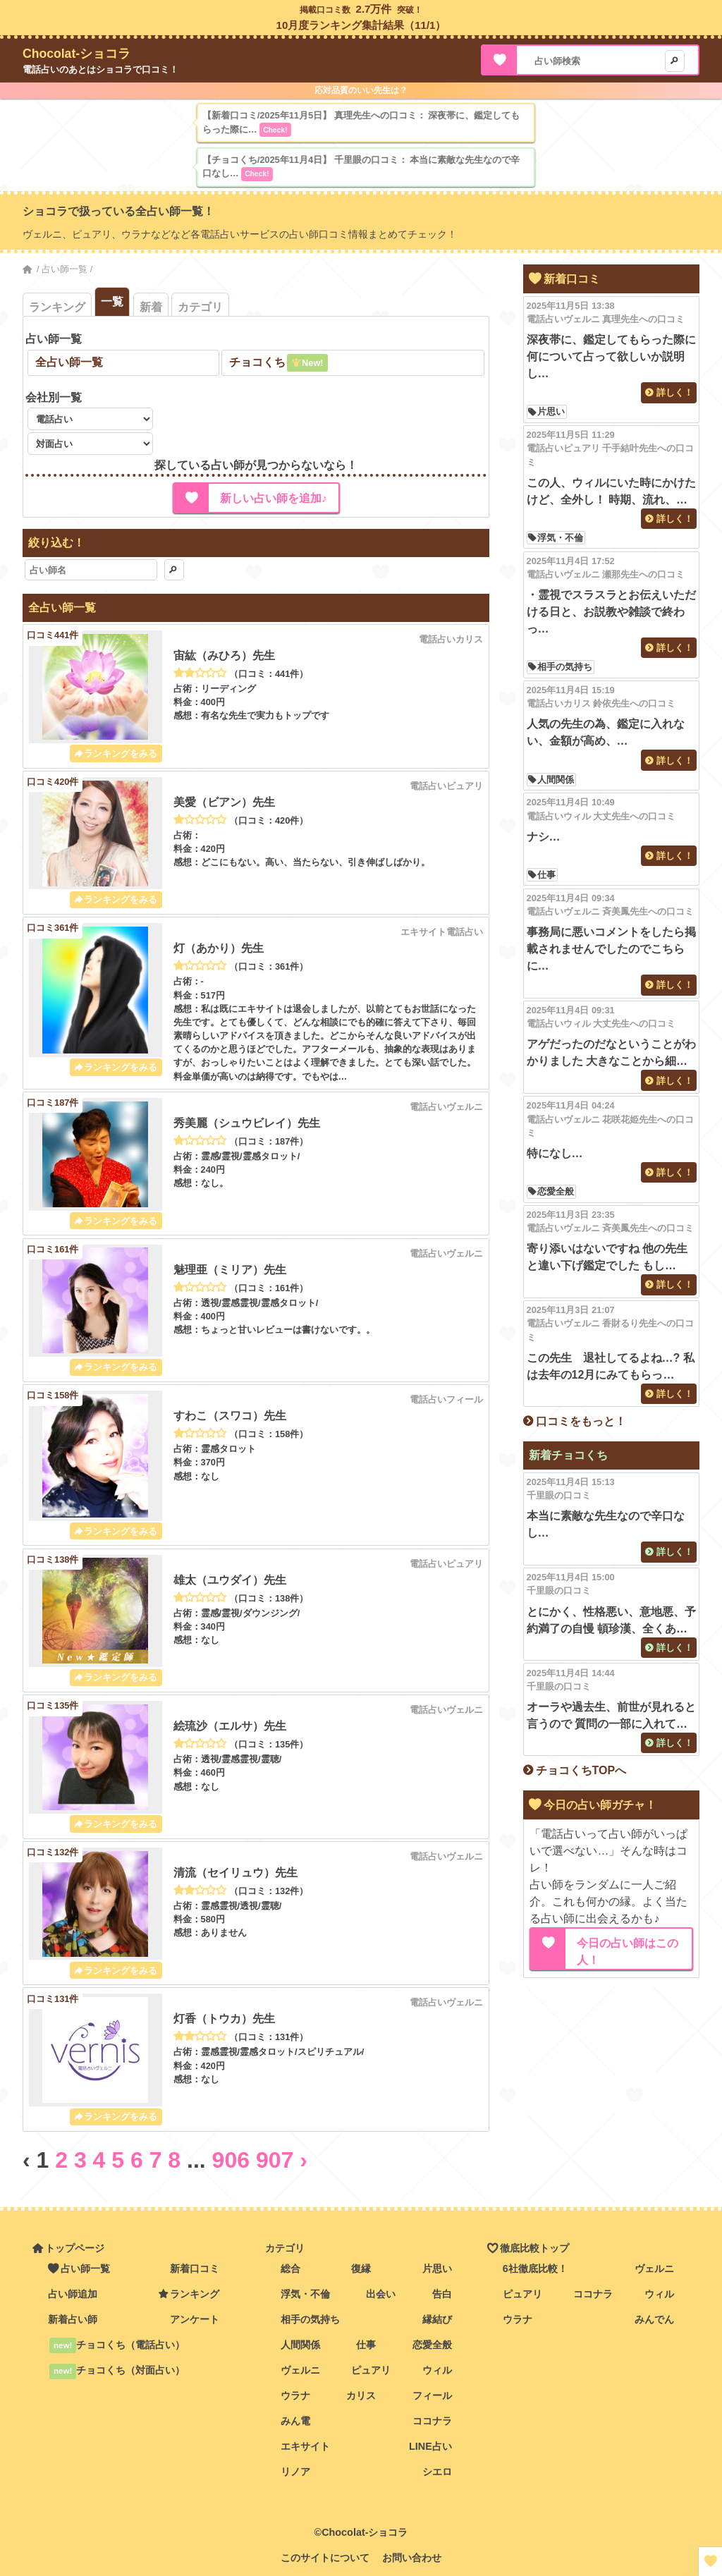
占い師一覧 (64, 269)
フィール (432, 2395)
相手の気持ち (564, 666)
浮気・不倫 (560, 537)
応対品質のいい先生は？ (361, 90)
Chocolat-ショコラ (76, 54)
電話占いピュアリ (446, 786)
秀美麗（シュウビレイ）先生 (246, 1123)
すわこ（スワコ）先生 (229, 1416)
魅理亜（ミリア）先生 (229, 1270)
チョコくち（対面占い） (117, 2370)
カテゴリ (200, 307)
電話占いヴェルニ (446, 1106)
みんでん (654, 2319)
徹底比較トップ (534, 2248)
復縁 (361, 2268)
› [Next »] (303, 2160)
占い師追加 (72, 2294)
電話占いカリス (451, 639)
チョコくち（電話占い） (117, 2344)
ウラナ (295, 2395)
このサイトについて (325, 2557)
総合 (290, 2268)
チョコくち (257, 362)
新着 (151, 307)
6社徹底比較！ (535, 2268)
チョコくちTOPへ (581, 1770)
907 (274, 2160)
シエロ (437, 2471)
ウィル (437, 2370)
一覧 (112, 301)
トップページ (74, 2248)
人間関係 (555, 779)
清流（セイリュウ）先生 (235, 1873)
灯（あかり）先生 (218, 948)
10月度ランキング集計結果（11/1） (361, 25)
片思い (551, 412)
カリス (361, 2395)
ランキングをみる (120, 753)
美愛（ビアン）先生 (224, 802)
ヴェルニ (300, 2370)
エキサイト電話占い (441, 932)
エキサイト (305, 2446)
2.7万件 (374, 9)
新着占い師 (72, 2319)
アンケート (194, 2319)
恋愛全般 (555, 1191)
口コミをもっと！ (581, 1421)
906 (231, 2160)
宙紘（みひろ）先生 (224, 655)
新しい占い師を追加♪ (273, 498)
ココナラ (432, 2421)
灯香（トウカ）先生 (224, 2019)
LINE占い (430, 2446)
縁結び (437, 2319)
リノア (295, 2471)
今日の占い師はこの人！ (627, 1951)
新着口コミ (194, 2268)
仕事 (546, 874)
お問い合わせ (411, 2557)
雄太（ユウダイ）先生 (229, 1580)
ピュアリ (371, 2370)
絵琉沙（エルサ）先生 (229, 1726)
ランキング (57, 307)
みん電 (295, 2421)
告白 (442, 2294)
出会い (381, 2294)
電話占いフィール (446, 1399)
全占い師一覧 (69, 362)
